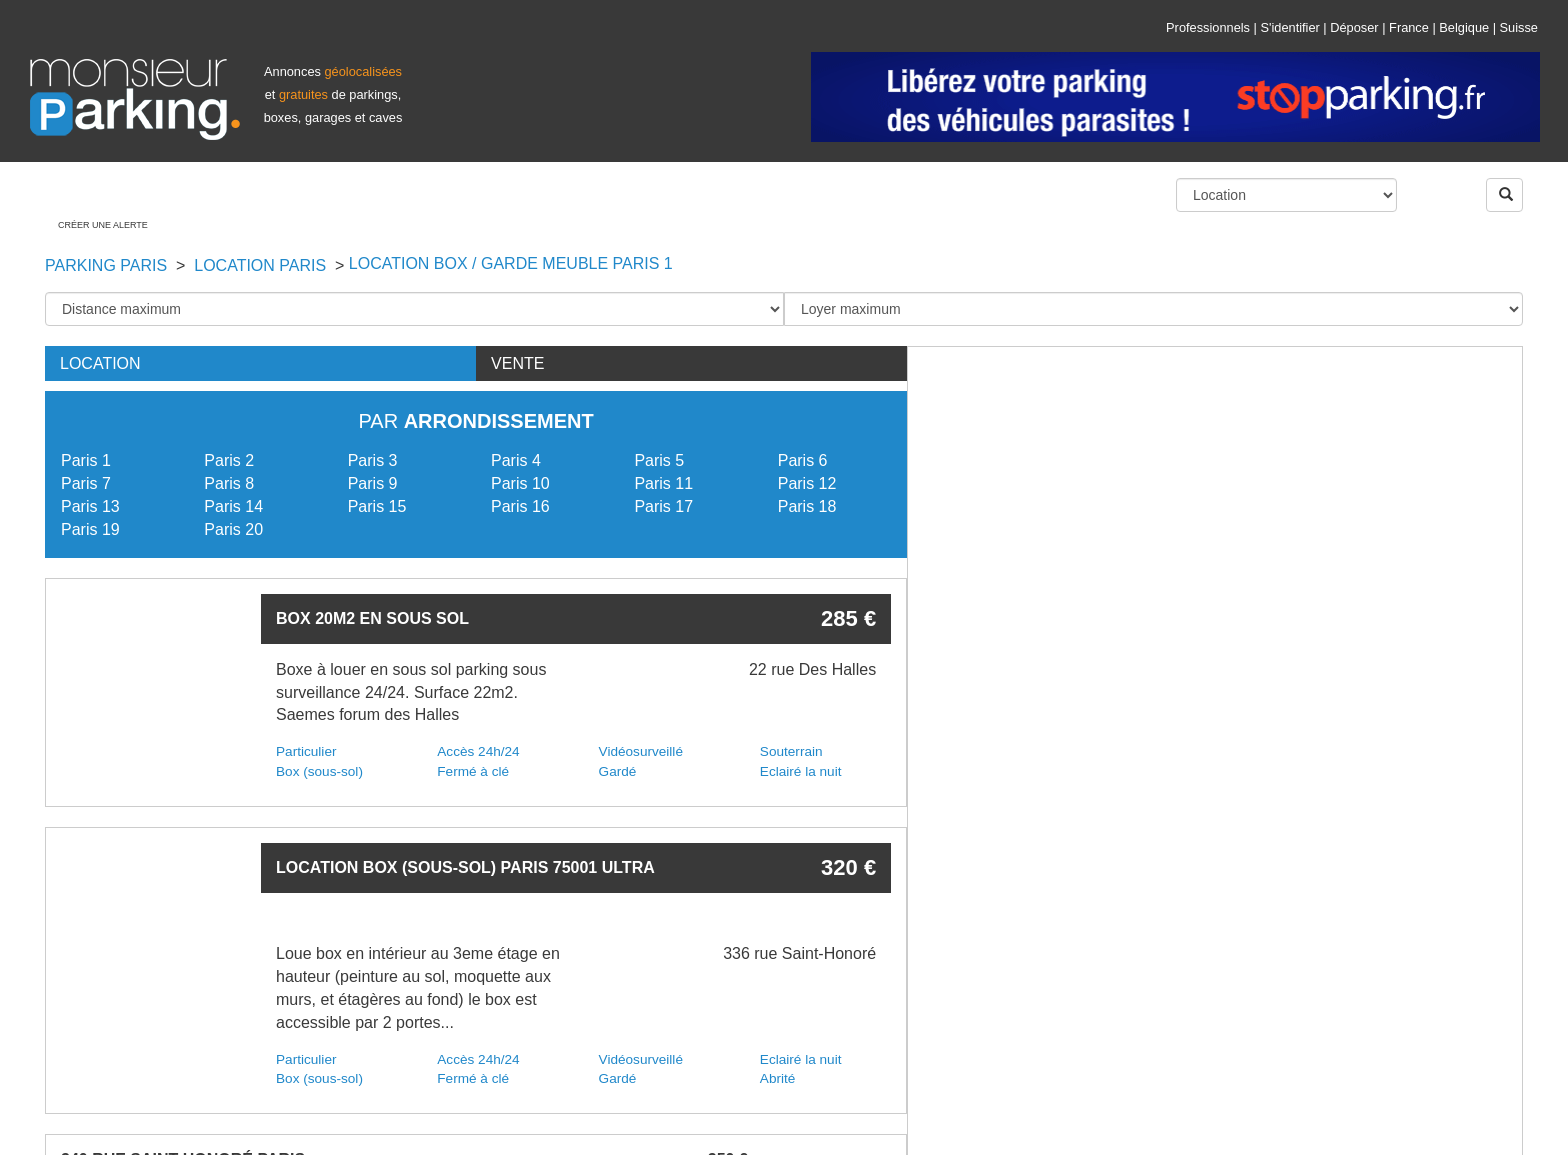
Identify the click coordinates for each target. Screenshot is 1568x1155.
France (1409, 27)
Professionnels (1208, 27)
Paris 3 (373, 460)
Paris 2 (229, 460)
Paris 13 (90, 506)
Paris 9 (373, 483)
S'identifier (1289, 27)
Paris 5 (659, 460)
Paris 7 (86, 483)
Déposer (1354, 27)
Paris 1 (86, 460)
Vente (517, 363)
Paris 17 (663, 506)
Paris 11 (663, 483)
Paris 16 (520, 506)
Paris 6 (803, 460)
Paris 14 (233, 506)
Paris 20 (233, 529)
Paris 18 (807, 506)
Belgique (1464, 27)
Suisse (1519, 27)
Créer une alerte (103, 225)
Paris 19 (90, 529)
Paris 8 (229, 483)
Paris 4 (516, 460)
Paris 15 (377, 506)
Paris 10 (520, 483)
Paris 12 (807, 483)
